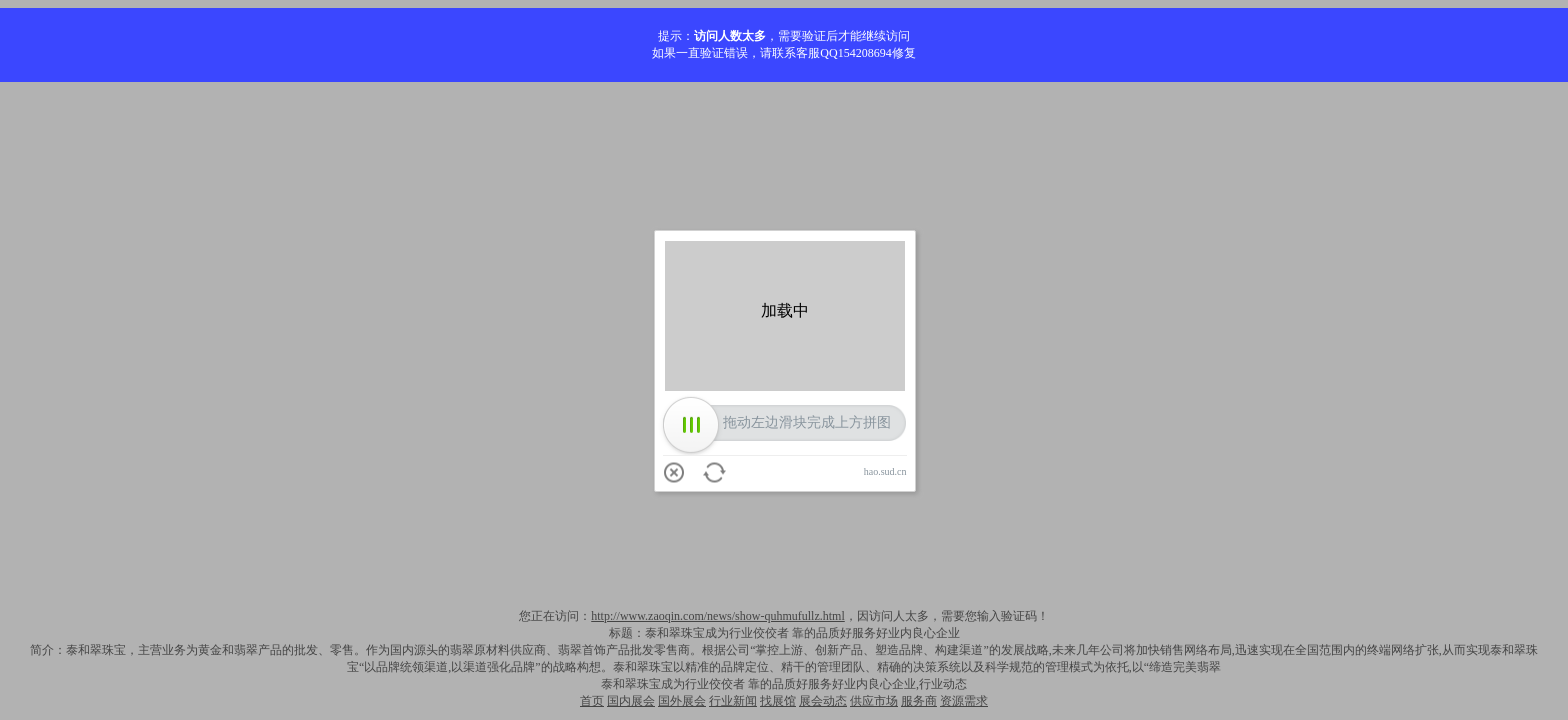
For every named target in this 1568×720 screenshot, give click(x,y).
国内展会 (631, 701)
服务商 (919, 701)
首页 (592, 701)
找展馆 (778, 701)
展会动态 (823, 701)
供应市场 (874, 701)
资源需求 (964, 701)
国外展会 (682, 701)
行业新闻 (733, 701)
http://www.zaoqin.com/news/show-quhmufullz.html (718, 616)
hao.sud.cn (885, 471)
